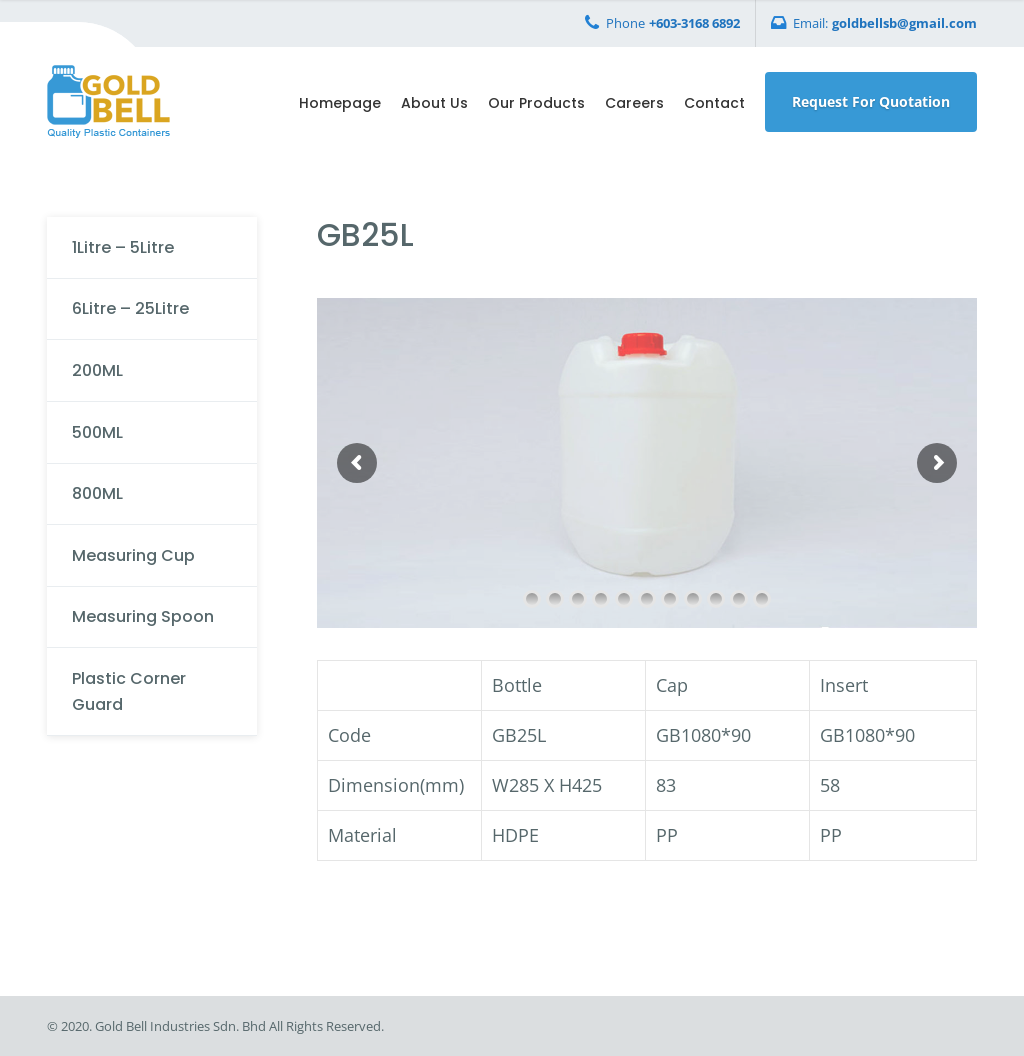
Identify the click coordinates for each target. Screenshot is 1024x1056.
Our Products (536, 103)
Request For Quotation (871, 101)
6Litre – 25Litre (130, 308)
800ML (97, 493)
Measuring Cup (133, 555)
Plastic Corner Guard (129, 691)
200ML (97, 370)
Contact (714, 103)
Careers (634, 103)
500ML (97, 432)
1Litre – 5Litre (123, 247)
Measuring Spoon (143, 616)
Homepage (340, 103)
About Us (434, 103)
